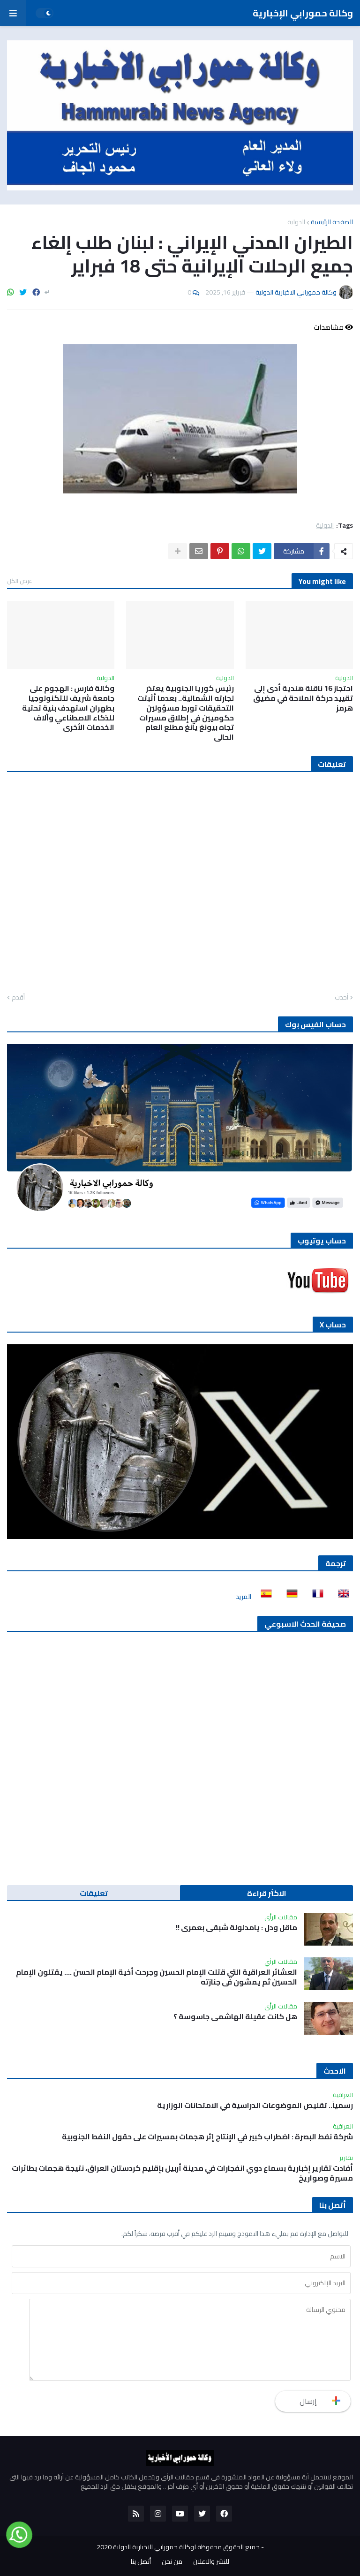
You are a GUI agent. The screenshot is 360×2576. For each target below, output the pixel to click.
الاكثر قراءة (266, 1893)
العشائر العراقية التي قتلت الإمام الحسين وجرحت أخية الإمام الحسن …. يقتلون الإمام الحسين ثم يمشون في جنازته (156, 1977)
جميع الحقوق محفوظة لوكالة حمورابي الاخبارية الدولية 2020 (178, 2547)
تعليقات (94, 1893)
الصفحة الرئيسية (332, 222)
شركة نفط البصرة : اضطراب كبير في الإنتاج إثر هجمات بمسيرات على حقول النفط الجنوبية (207, 2137)
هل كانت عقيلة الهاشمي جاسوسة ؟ (235, 2017)
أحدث (341, 997)
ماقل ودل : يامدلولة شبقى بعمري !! (236, 1927)
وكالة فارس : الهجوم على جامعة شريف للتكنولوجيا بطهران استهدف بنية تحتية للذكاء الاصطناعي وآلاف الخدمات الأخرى (68, 707)
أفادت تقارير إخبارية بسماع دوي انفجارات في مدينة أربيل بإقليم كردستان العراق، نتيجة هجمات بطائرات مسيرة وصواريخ (182, 2173)
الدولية (296, 222)
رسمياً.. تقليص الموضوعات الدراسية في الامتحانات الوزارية (255, 2105)
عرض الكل (19, 580)
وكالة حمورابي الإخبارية (303, 13)
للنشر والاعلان (211, 2562)
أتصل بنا (141, 2562)
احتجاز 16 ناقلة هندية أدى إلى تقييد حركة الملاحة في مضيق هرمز (303, 697)
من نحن (172, 2562)
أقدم (18, 997)
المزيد (243, 1597)
